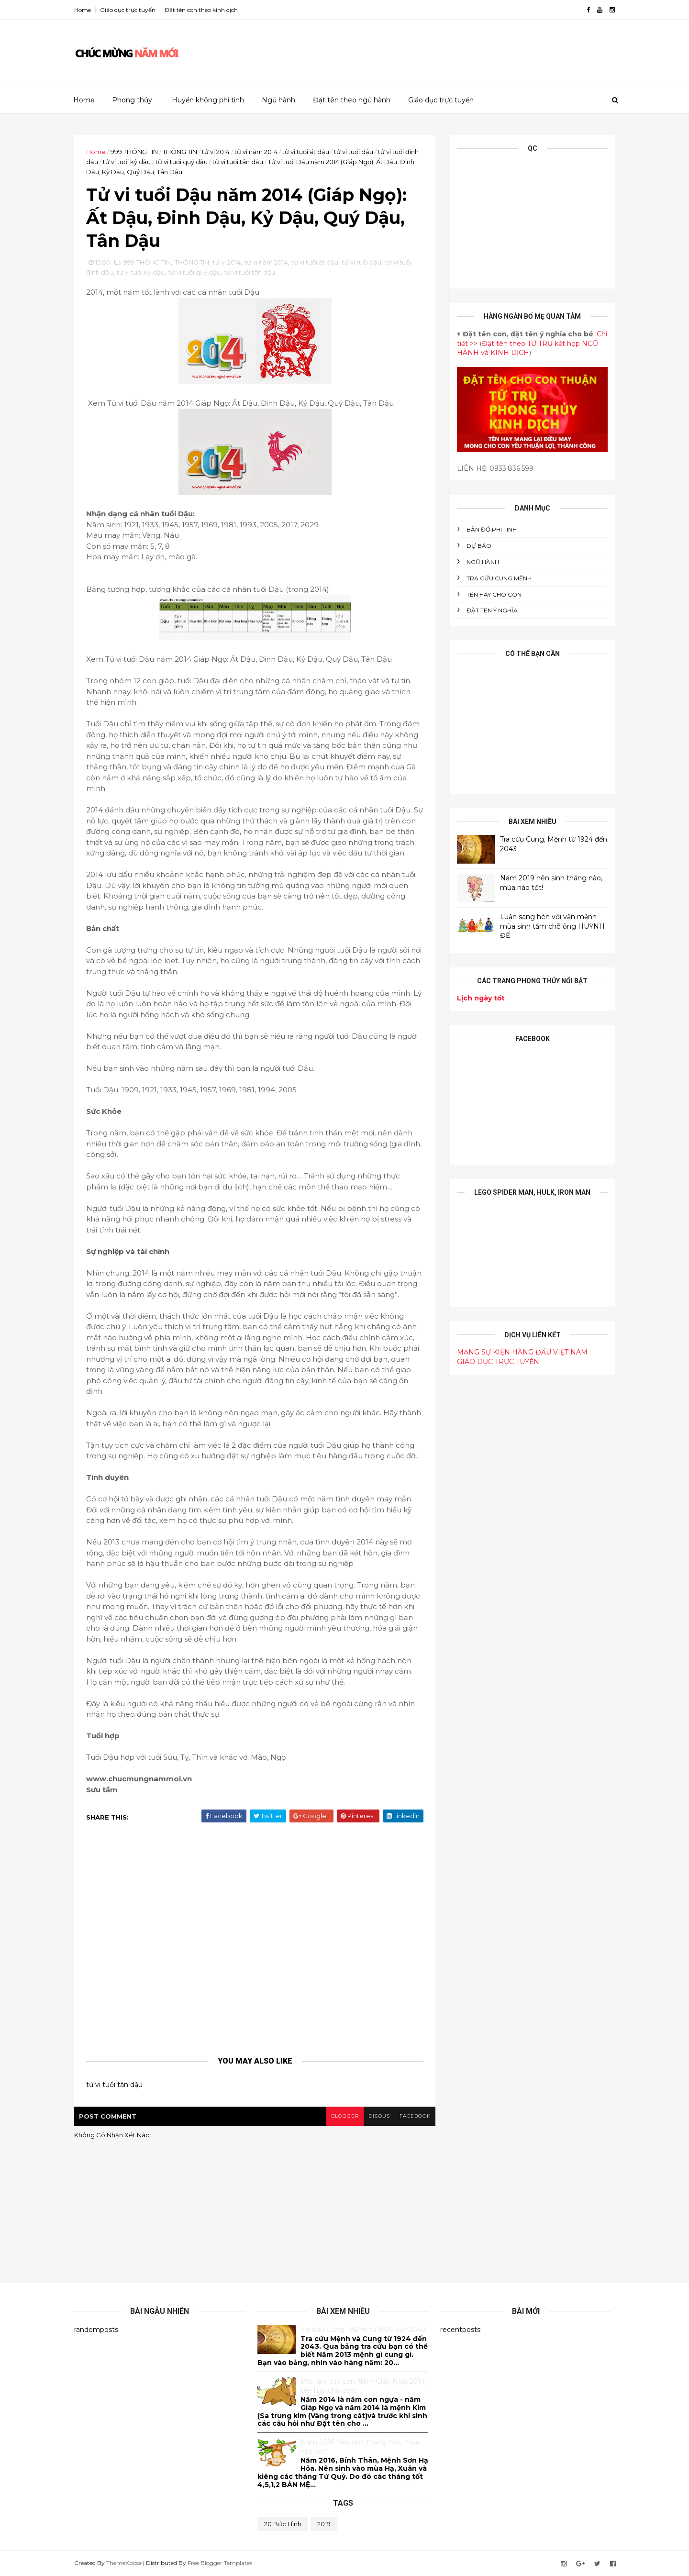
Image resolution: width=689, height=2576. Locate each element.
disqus (379, 2116)
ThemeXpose (124, 2562)
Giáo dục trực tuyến (128, 9)
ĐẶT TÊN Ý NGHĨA (492, 610)
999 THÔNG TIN (134, 151)
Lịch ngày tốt (481, 998)
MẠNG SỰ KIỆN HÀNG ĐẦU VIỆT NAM (522, 1352)
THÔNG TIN (180, 151)
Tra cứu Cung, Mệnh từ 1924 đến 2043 (363, 2329)
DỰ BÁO (479, 545)
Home (82, 9)
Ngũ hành (278, 100)
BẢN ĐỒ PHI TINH (492, 529)
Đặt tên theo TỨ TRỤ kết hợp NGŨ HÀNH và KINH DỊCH (527, 348)
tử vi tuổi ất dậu (305, 151)
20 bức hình (282, 2524)
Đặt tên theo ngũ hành (351, 100)
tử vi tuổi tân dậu (237, 162)
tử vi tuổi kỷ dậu (127, 162)
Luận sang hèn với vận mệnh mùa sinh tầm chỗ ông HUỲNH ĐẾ (552, 926)
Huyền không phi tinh (208, 100)
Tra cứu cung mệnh (499, 578)
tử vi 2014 (216, 151)
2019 (324, 2524)
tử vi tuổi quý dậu (182, 162)
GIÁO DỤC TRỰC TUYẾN (498, 1361)
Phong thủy (132, 100)
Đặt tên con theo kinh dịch (201, 9)
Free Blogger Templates (220, 2562)
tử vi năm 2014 (256, 151)
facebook (415, 2116)
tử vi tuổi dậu (353, 151)
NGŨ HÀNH (483, 562)
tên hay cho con (494, 594)
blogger (345, 2116)
